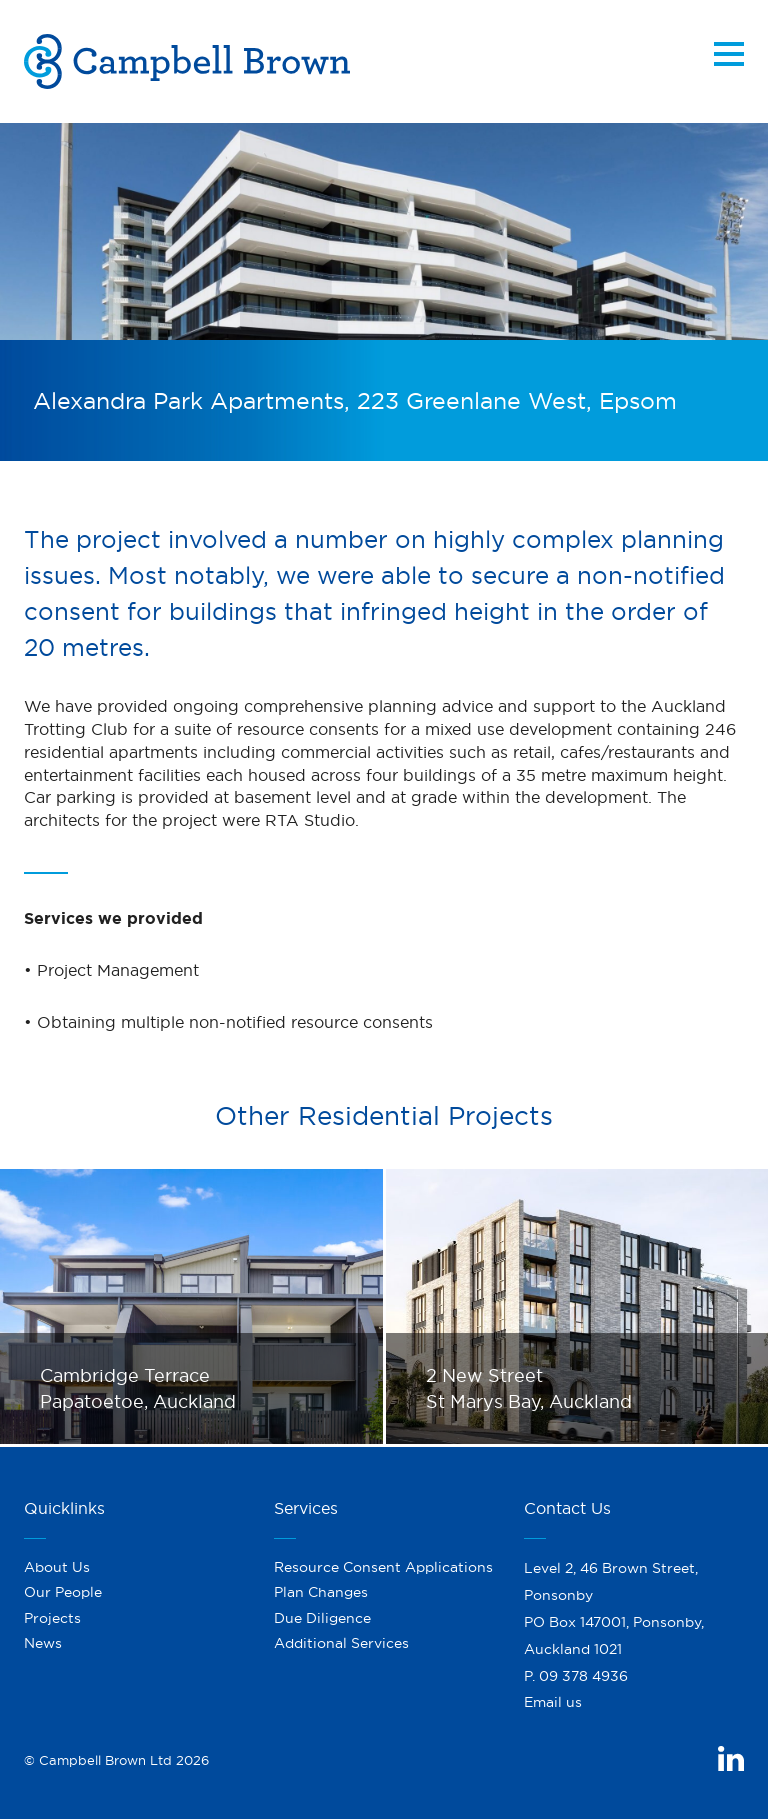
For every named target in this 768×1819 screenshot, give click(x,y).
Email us (553, 1702)
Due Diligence (322, 1618)
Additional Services (341, 1643)
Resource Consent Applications (383, 1567)
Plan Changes (321, 1592)
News (43, 1643)
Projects (52, 1618)
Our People (63, 1592)
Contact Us (567, 1508)
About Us (57, 1567)
